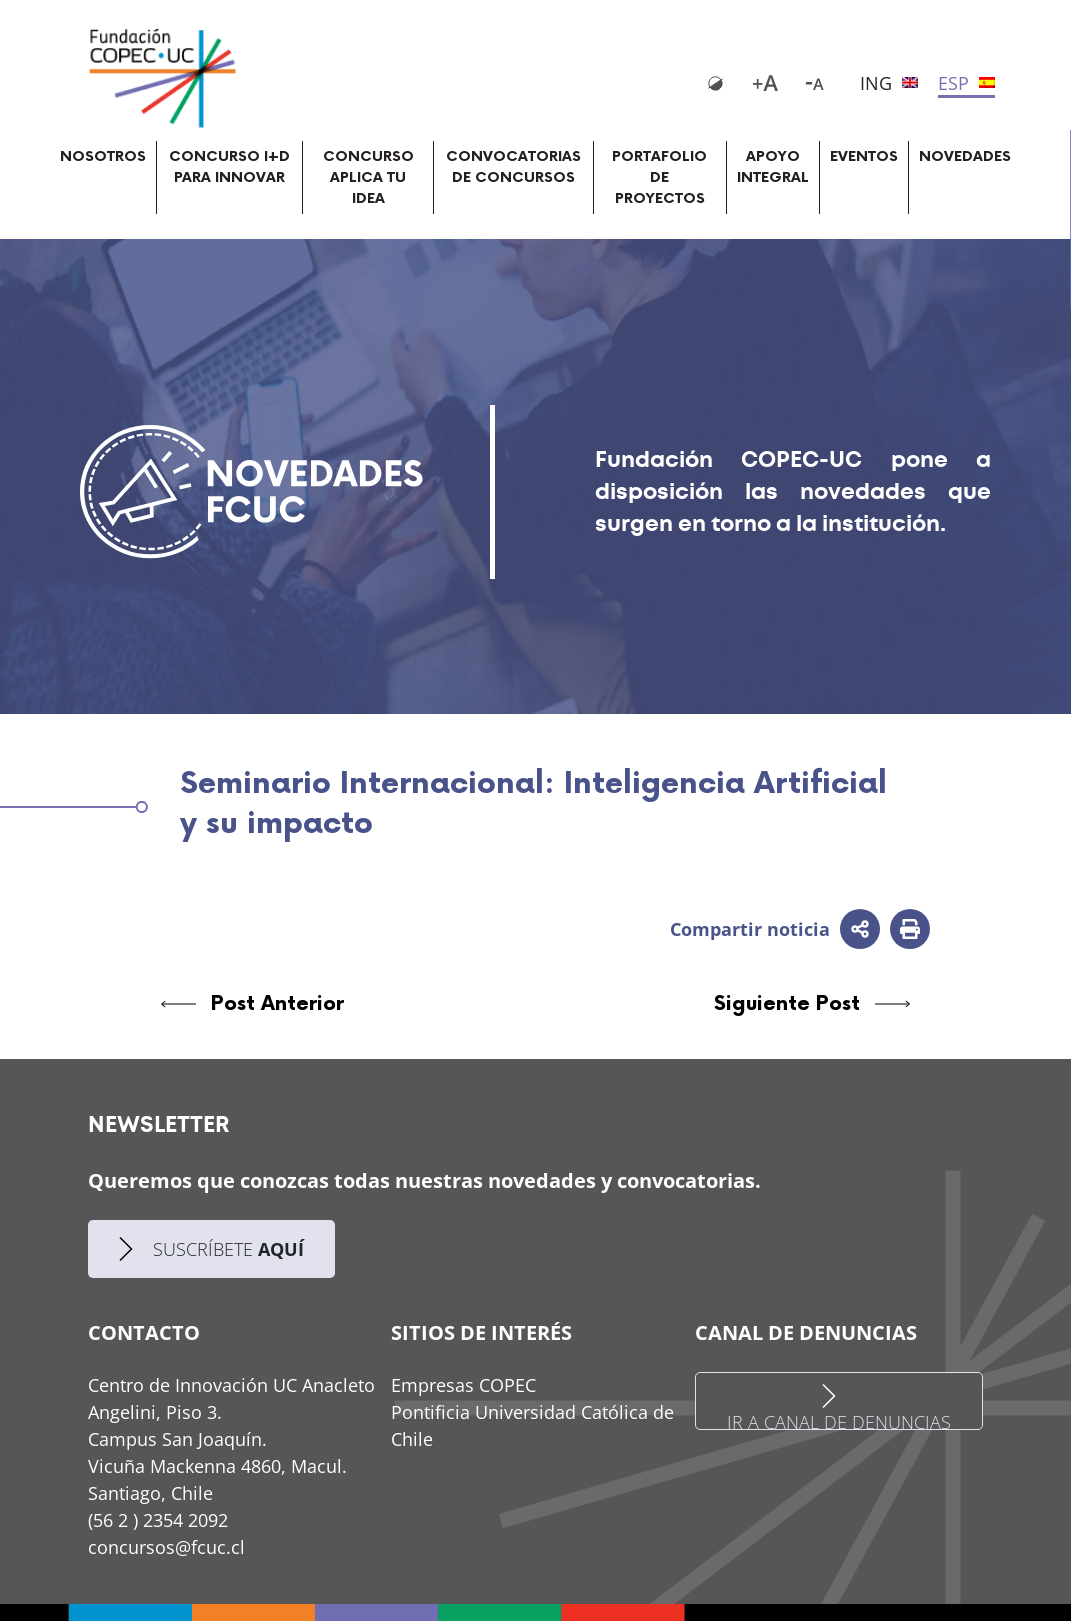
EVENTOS (864, 156)
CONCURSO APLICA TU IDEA (368, 177)
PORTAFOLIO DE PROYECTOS (659, 177)
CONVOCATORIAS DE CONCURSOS (513, 167)
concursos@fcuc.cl (166, 1547)
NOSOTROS (103, 156)
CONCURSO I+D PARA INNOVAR (229, 167)
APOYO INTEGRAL (773, 167)
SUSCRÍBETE (211, 1249)
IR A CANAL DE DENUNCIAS (839, 1406)
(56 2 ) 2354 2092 (158, 1520)
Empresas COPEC (463, 1385)
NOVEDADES (965, 156)
